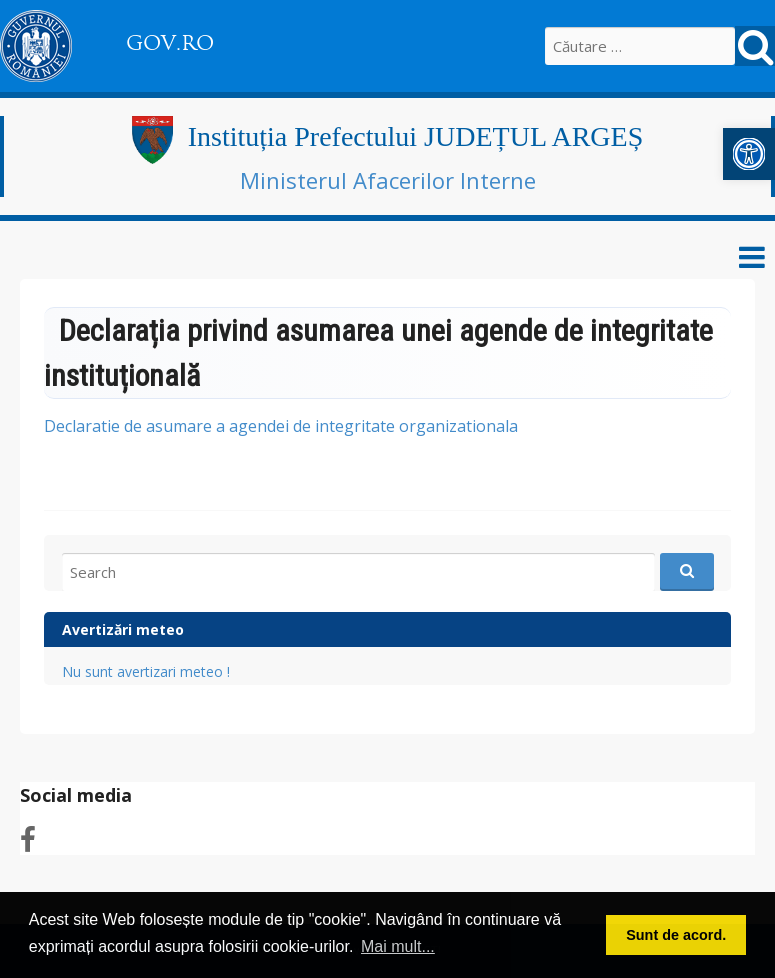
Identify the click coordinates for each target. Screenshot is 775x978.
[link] (749, 154)
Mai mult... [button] (398, 946)
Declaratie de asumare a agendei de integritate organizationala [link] (281, 426)
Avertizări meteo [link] (123, 629)
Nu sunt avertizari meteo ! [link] (146, 671)
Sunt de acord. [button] (676, 935)
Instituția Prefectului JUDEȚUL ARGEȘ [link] (415, 136)
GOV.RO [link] (170, 43)
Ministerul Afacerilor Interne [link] (388, 180)
